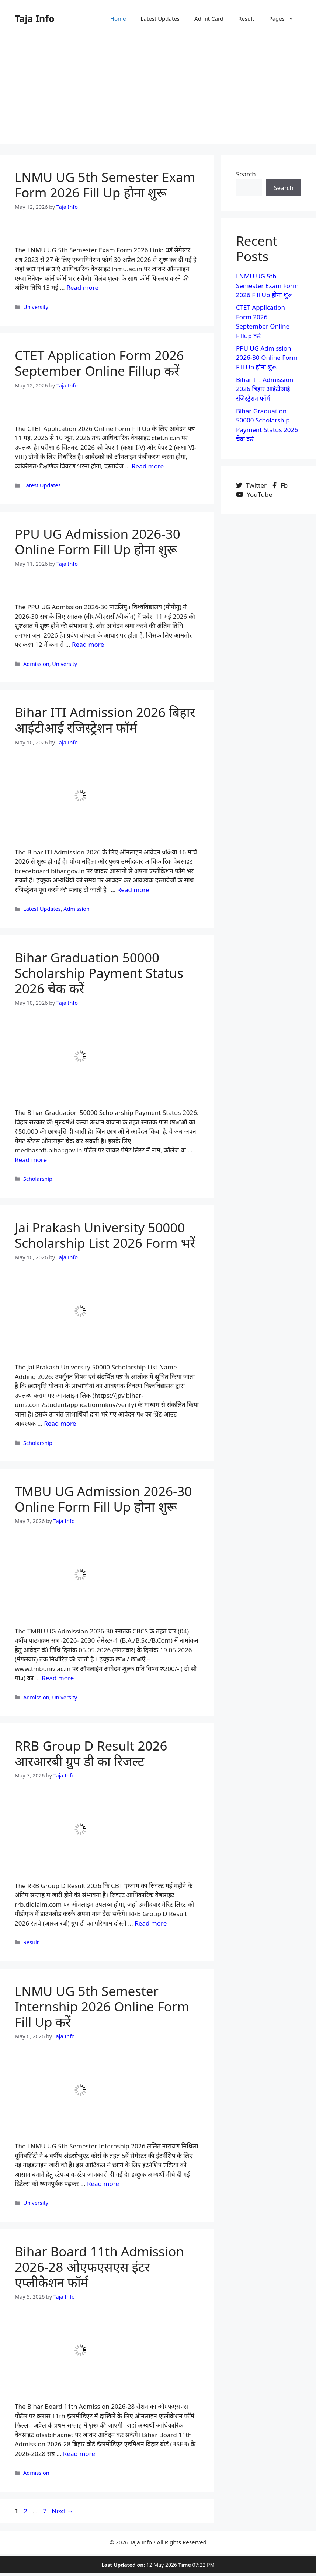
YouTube (254, 494)
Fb (280, 485)
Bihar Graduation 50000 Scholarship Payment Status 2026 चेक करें (99, 973)
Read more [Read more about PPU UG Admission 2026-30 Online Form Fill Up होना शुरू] (88, 644)
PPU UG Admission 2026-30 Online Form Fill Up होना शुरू (97, 541)
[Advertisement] (158, 92)
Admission (36, 663)
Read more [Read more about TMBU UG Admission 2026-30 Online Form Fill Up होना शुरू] (58, 1678)
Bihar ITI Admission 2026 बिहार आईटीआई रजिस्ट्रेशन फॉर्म (105, 719)
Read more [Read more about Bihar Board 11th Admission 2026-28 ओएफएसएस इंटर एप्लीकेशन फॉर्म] (79, 2453)
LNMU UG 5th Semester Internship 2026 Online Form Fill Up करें (102, 2006)
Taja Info (35, 18)
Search (246, 174)
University (35, 306)
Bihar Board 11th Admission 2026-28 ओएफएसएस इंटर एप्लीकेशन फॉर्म (99, 2267)
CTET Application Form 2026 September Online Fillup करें (99, 363)
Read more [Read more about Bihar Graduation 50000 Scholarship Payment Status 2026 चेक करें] (31, 1159)
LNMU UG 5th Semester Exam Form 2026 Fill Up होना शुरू (105, 184)
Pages (285, 18)
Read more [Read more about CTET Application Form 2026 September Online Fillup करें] (148, 466)
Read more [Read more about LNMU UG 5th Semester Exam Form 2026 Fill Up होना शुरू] (82, 287)
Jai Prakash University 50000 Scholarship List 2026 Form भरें (105, 1235)
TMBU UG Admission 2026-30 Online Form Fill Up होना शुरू (103, 1498)
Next (62, 2511)
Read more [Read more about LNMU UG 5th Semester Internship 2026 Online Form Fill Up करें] (103, 2183)
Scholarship (37, 1178)
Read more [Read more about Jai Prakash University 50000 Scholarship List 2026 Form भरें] (60, 1423)
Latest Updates (160, 18)
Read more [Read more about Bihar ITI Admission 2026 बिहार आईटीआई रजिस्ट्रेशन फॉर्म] (133, 889)
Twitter (252, 485)
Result (246, 18)
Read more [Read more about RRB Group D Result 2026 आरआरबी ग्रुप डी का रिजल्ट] (151, 1923)
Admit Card (208, 18)
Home (118, 18)
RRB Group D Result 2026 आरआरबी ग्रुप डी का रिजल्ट (91, 1753)
